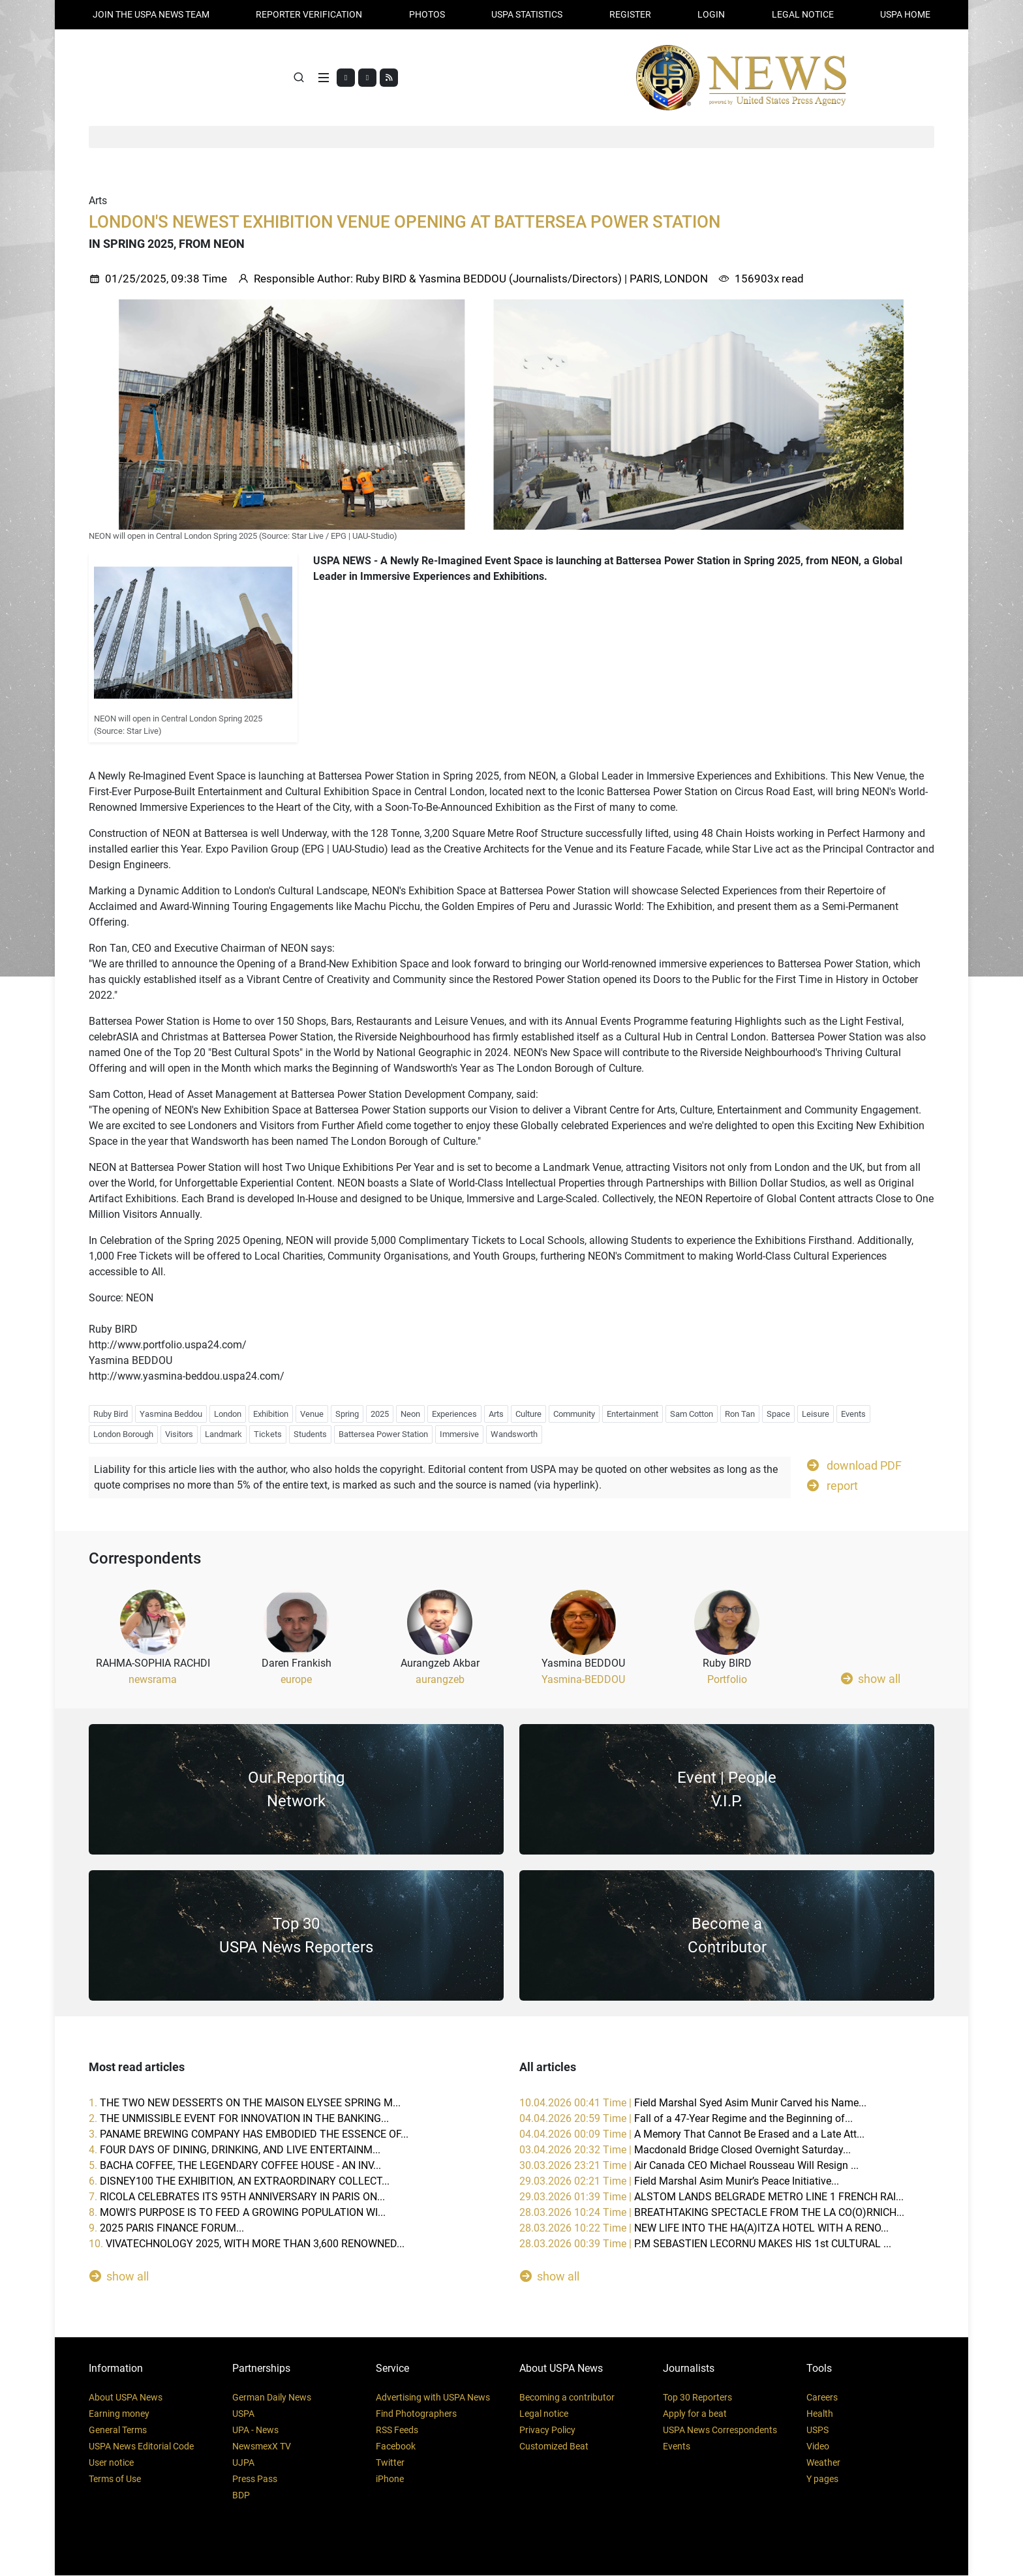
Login (711, 14)
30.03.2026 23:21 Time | (689, 2166)
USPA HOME (905, 14)
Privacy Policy (547, 2430)
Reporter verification (309, 14)
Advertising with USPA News (433, 2398)
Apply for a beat (695, 2414)
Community (574, 1414)
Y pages (822, 2479)
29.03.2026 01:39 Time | (711, 2197)
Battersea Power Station (383, 1435)
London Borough (123, 1435)
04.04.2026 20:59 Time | (686, 2119)
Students (310, 1435)
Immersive (459, 1435)
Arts (496, 1414)
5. (235, 2166)
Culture (528, 1414)
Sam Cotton (691, 1414)
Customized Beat (553, 2447)
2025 (380, 1414)
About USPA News (125, 2398)
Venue (312, 1414)
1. (245, 2103)
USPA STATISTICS (526, 14)
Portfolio (727, 1680)
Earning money (119, 2414)
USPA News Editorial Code (141, 2447)
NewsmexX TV (261, 2447)
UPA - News (255, 2430)
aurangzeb (440, 1680)
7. (237, 2197)
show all (870, 1679)
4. (234, 2150)
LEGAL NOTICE (803, 14)
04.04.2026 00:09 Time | (691, 2135)
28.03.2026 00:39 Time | (705, 2244)
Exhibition (270, 1414)
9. (166, 2228)
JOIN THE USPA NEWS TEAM (151, 14)
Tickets (268, 1435)
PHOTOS (427, 14)
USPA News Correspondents (720, 2430)
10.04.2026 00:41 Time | (692, 2103)
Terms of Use (115, 2479)
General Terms (118, 2430)
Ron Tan (740, 1414)
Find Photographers (416, 2414)
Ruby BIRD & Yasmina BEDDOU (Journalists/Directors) (489, 278)
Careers (822, 2398)
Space (778, 1414)
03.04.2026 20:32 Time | (685, 2150)
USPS (817, 2430)
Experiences (454, 1414)
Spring (347, 1414)
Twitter (390, 2463)
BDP (241, 2496)
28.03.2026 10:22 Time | (704, 2228)
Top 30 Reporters (697, 2398)
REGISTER (630, 14)
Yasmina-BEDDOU (583, 1680)
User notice (111, 2463)
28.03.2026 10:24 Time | (711, 2213)
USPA (243, 2414)
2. (239, 2119)
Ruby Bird (110, 1414)
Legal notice (543, 2414)
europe (296, 1680)
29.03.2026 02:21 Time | (679, 2181)
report (832, 1485)
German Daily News (271, 2398)
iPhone (390, 2479)
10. (247, 2244)
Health (819, 2414)
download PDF (854, 1465)
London (227, 1414)
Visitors (179, 1435)
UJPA (243, 2463)
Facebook (396, 2447)
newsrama (153, 1680)
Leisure (815, 1414)
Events (853, 1414)
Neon (410, 1414)
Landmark (223, 1435)
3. (248, 2135)
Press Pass (254, 2479)
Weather (823, 2463)
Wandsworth (514, 1435)
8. (237, 2213)
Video (817, 2447)
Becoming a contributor (567, 2398)
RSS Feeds (397, 2430)
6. (239, 2181)
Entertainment (632, 1414)
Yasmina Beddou (171, 1414)
